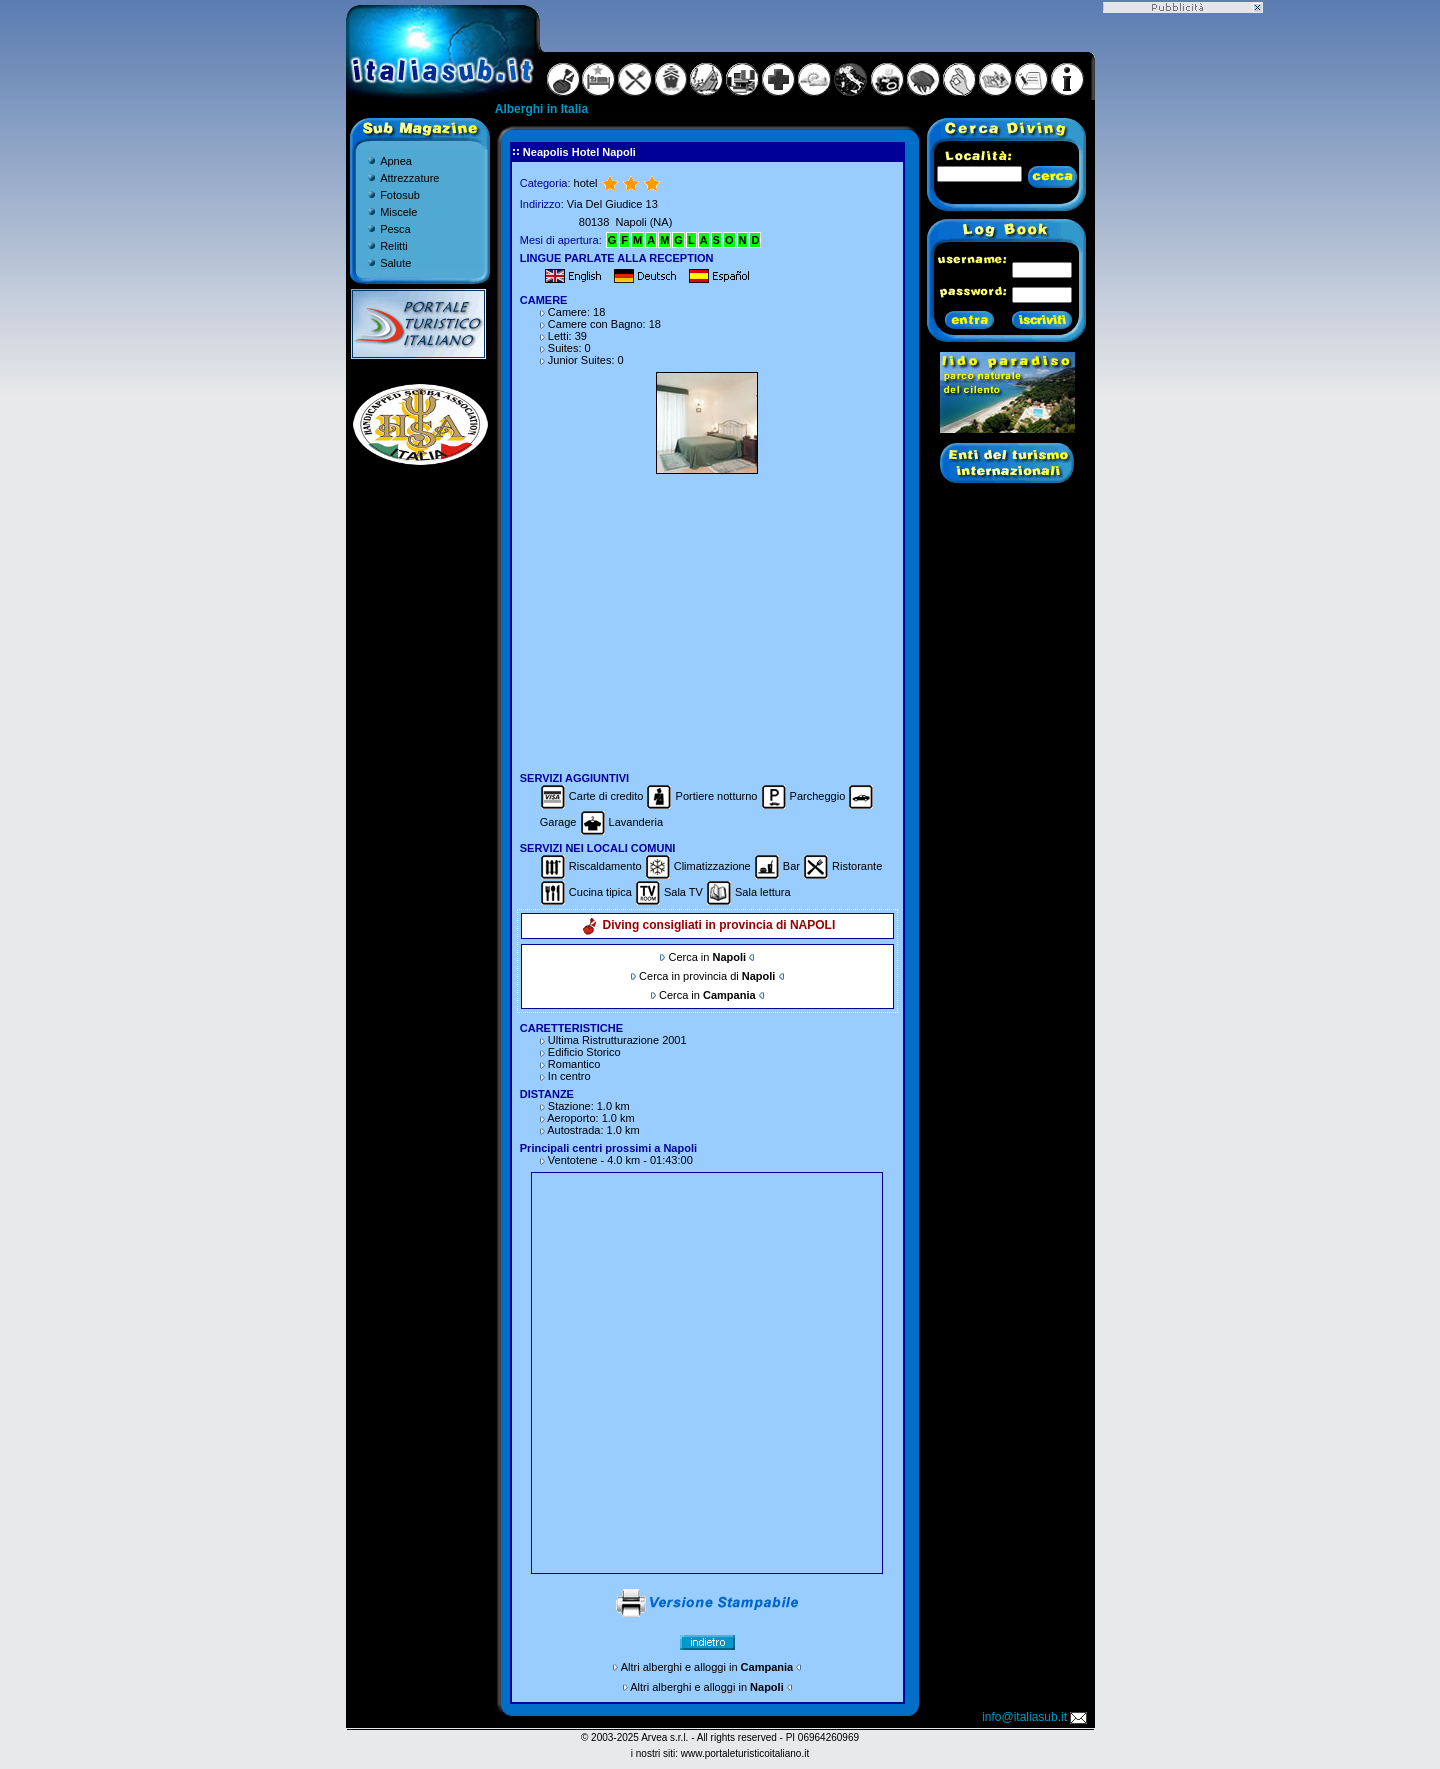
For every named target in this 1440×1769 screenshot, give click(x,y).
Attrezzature (409, 178)
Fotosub (400, 195)
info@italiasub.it (1036, 1717)
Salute (395, 263)
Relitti (394, 246)
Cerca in (707, 957)
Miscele (398, 212)
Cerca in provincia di (707, 976)
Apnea (396, 161)
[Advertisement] (707, 620)
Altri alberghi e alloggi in (707, 1667)
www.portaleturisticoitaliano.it (745, 1753)
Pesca (395, 229)
